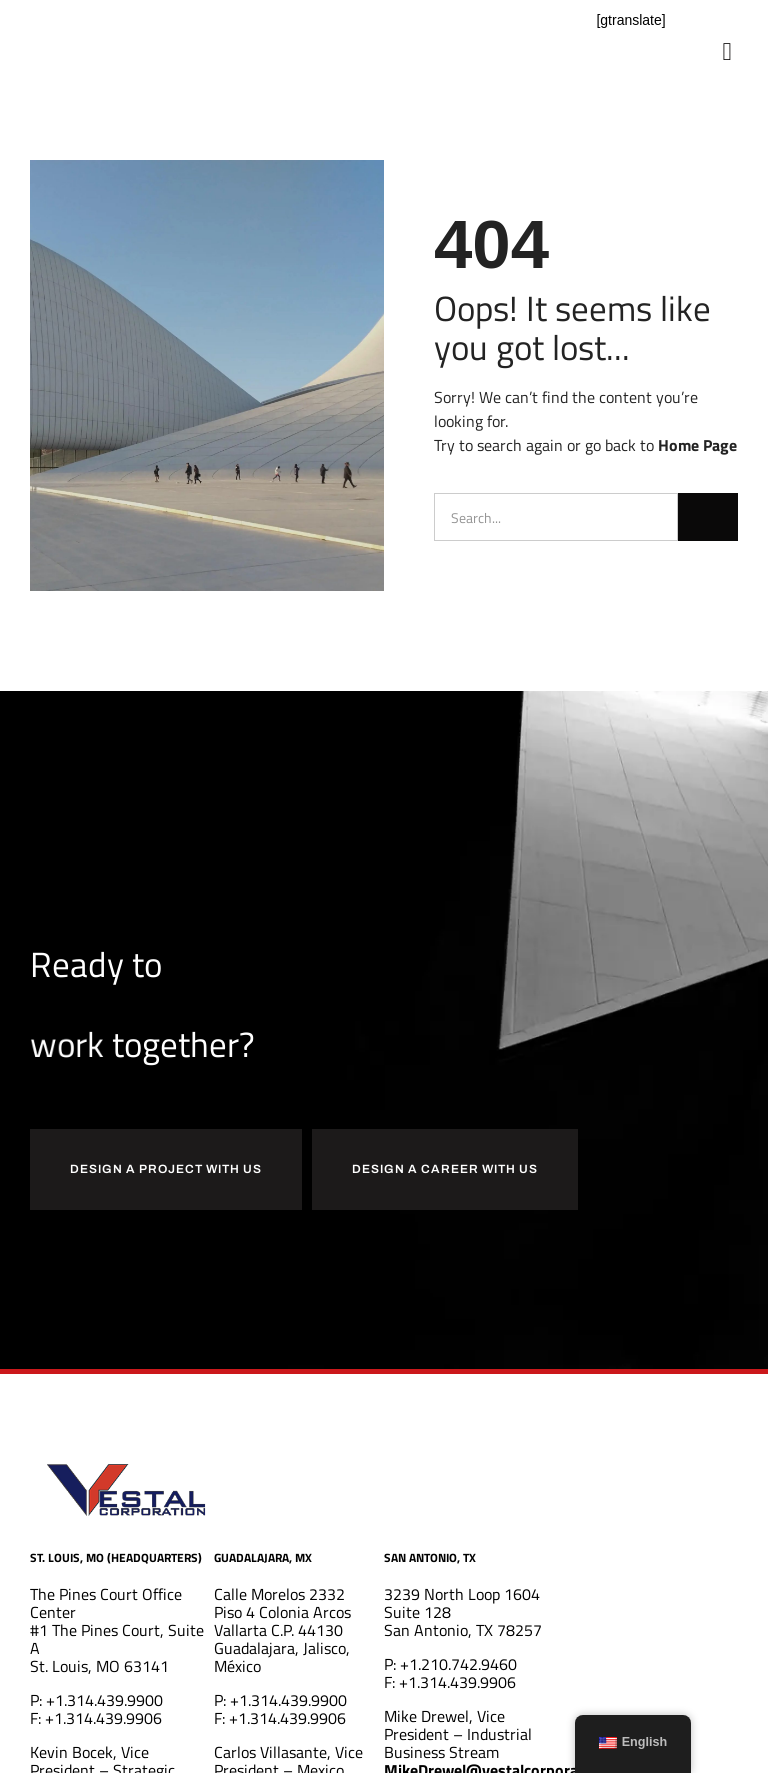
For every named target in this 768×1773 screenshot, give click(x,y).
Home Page (697, 445)
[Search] (708, 517)
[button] (727, 52)
